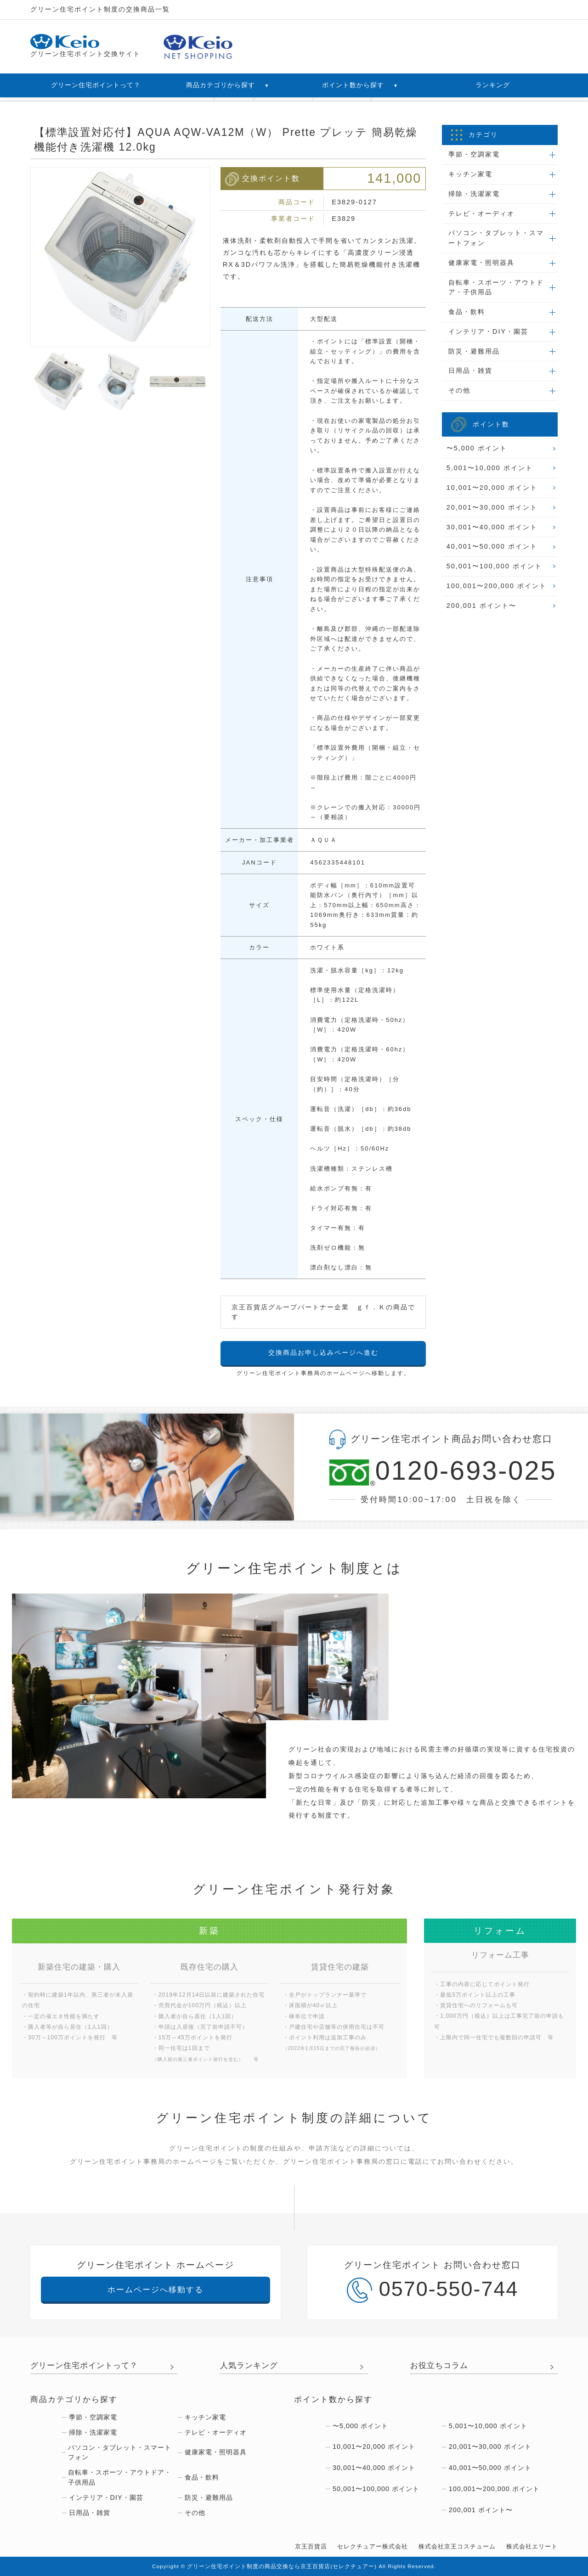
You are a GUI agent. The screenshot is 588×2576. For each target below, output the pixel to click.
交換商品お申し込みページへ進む (323, 1352)
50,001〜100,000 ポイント (494, 566)
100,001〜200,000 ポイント (497, 585)
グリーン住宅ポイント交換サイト (85, 46)
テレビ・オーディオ (481, 213)
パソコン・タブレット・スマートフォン (496, 238)
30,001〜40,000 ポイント (492, 527)
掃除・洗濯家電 (474, 193)
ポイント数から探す (360, 85)
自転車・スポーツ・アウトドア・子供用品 (496, 287)
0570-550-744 (433, 2290)
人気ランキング (249, 2365)
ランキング (492, 85)
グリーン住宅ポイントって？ (96, 85)
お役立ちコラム (439, 2365)
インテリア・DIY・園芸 (488, 331)
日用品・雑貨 (470, 370)
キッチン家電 (470, 174)
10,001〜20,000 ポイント (492, 487)
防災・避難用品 (474, 351)
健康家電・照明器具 (481, 262)
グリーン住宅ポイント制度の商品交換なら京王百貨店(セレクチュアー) (282, 2566)
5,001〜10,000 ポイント (490, 467)
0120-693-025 (441, 1472)
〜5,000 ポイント (477, 448)
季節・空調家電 (474, 154)
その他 (459, 390)
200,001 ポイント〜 (481, 605)
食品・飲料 (466, 311)
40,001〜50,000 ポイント (492, 546)
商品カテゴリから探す (227, 85)
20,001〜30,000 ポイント (492, 507)
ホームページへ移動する (155, 2289)
